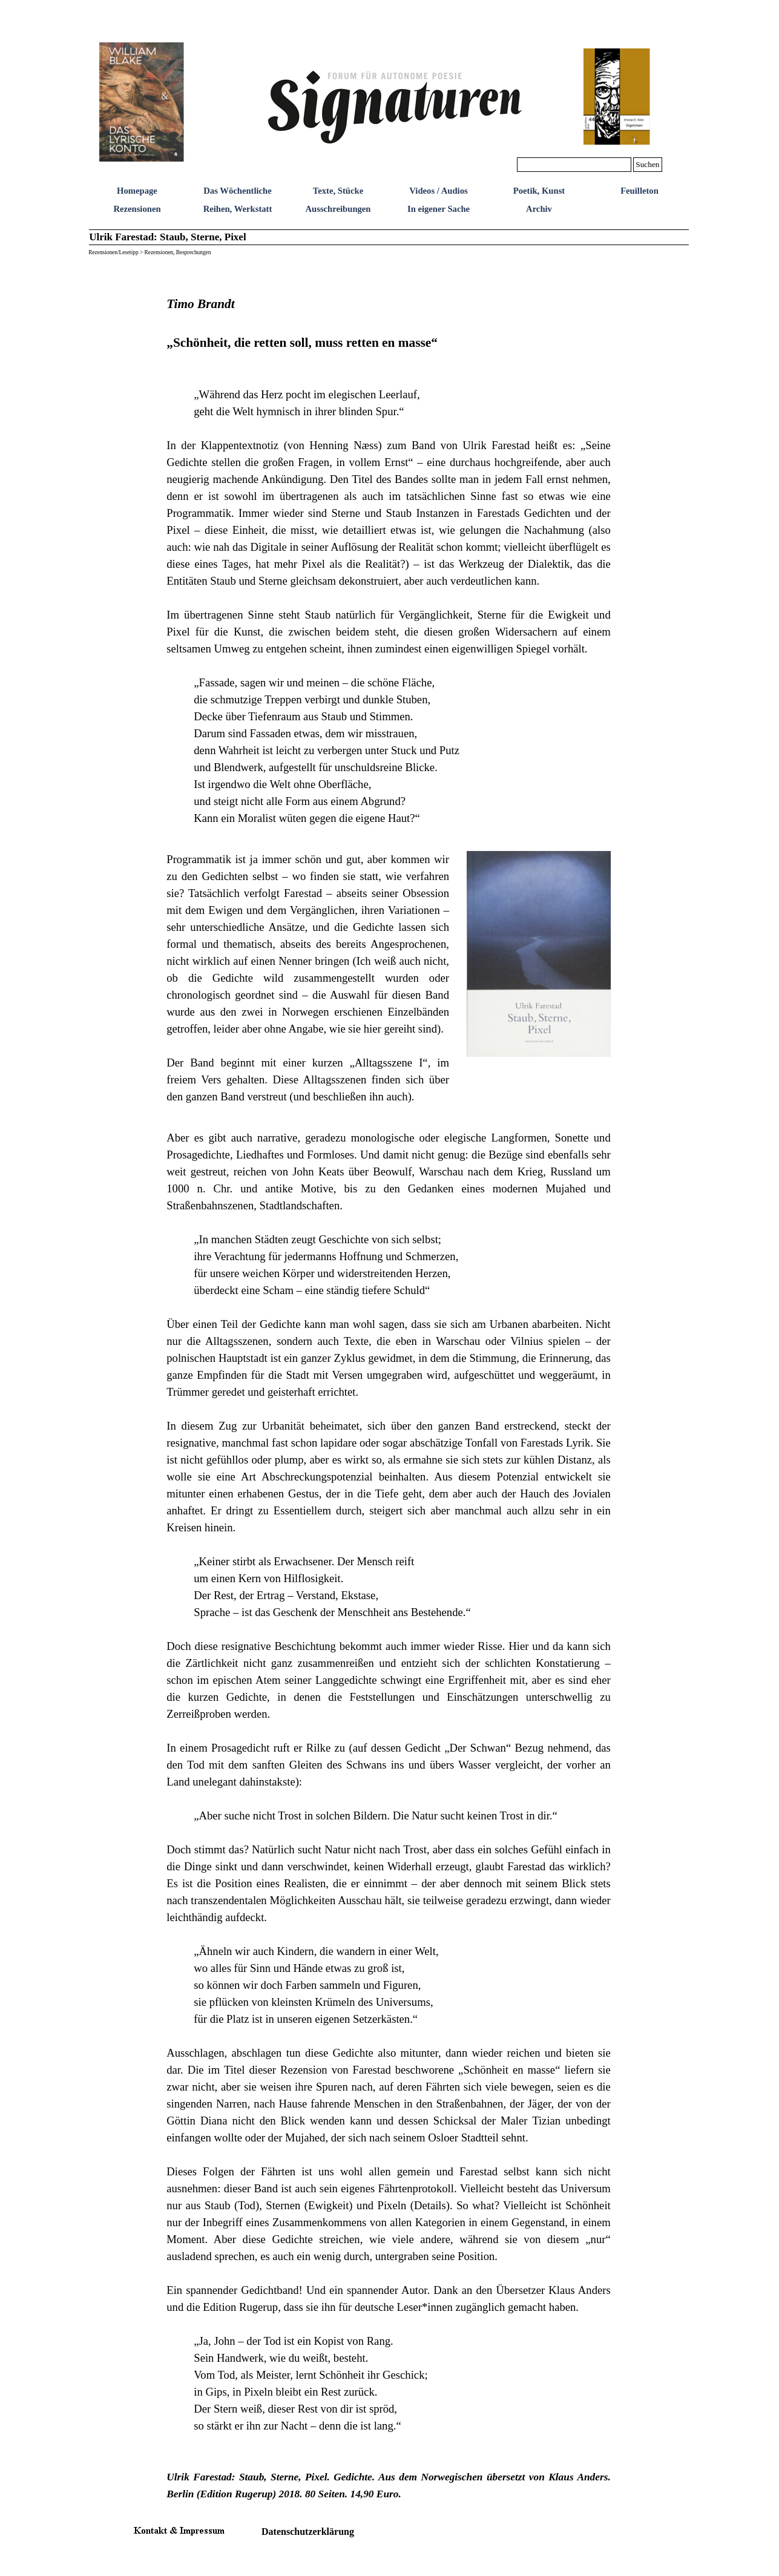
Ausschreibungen (337, 209)
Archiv (539, 209)
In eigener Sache (438, 209)
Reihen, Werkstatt (237, 209)
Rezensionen (136, 209)
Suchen (647, 164)
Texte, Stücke (338, 191)
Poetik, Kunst (539, 191)
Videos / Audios (438, 191)
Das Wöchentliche (237, 191)
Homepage (137, 191)
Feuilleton (639, 191)
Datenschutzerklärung (307, 2531)
